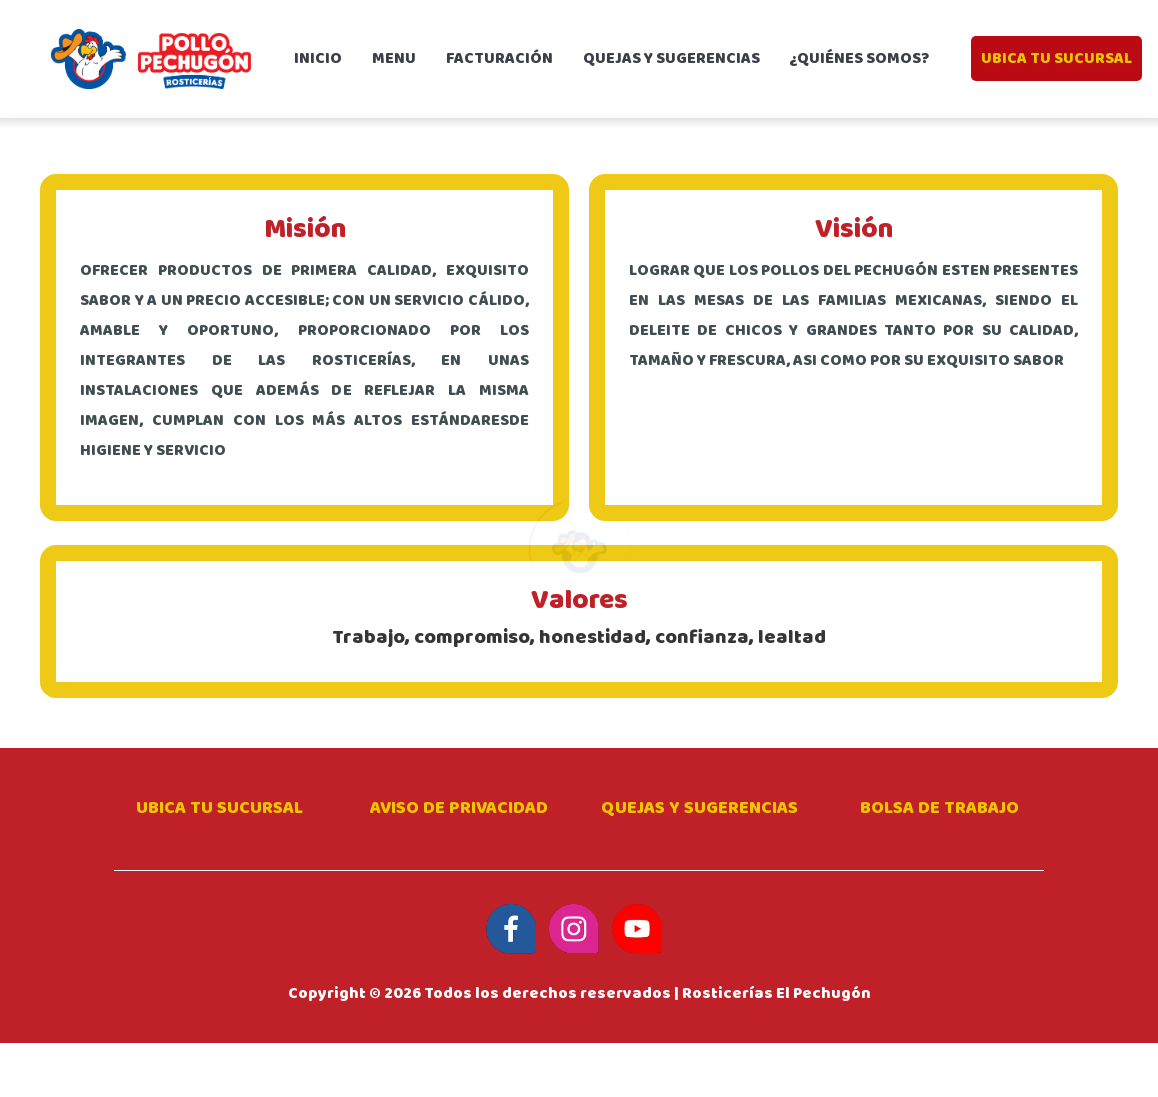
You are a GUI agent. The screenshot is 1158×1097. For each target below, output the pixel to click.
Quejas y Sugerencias (699, 808)
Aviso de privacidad (459, 808)
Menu (394, 58)
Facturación (499, 58)
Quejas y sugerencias (671, 58)
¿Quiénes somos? (859, 58)
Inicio (325, 58)
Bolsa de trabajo (939, 808)
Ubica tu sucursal (219, 808)
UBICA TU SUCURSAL (1056, 58)
